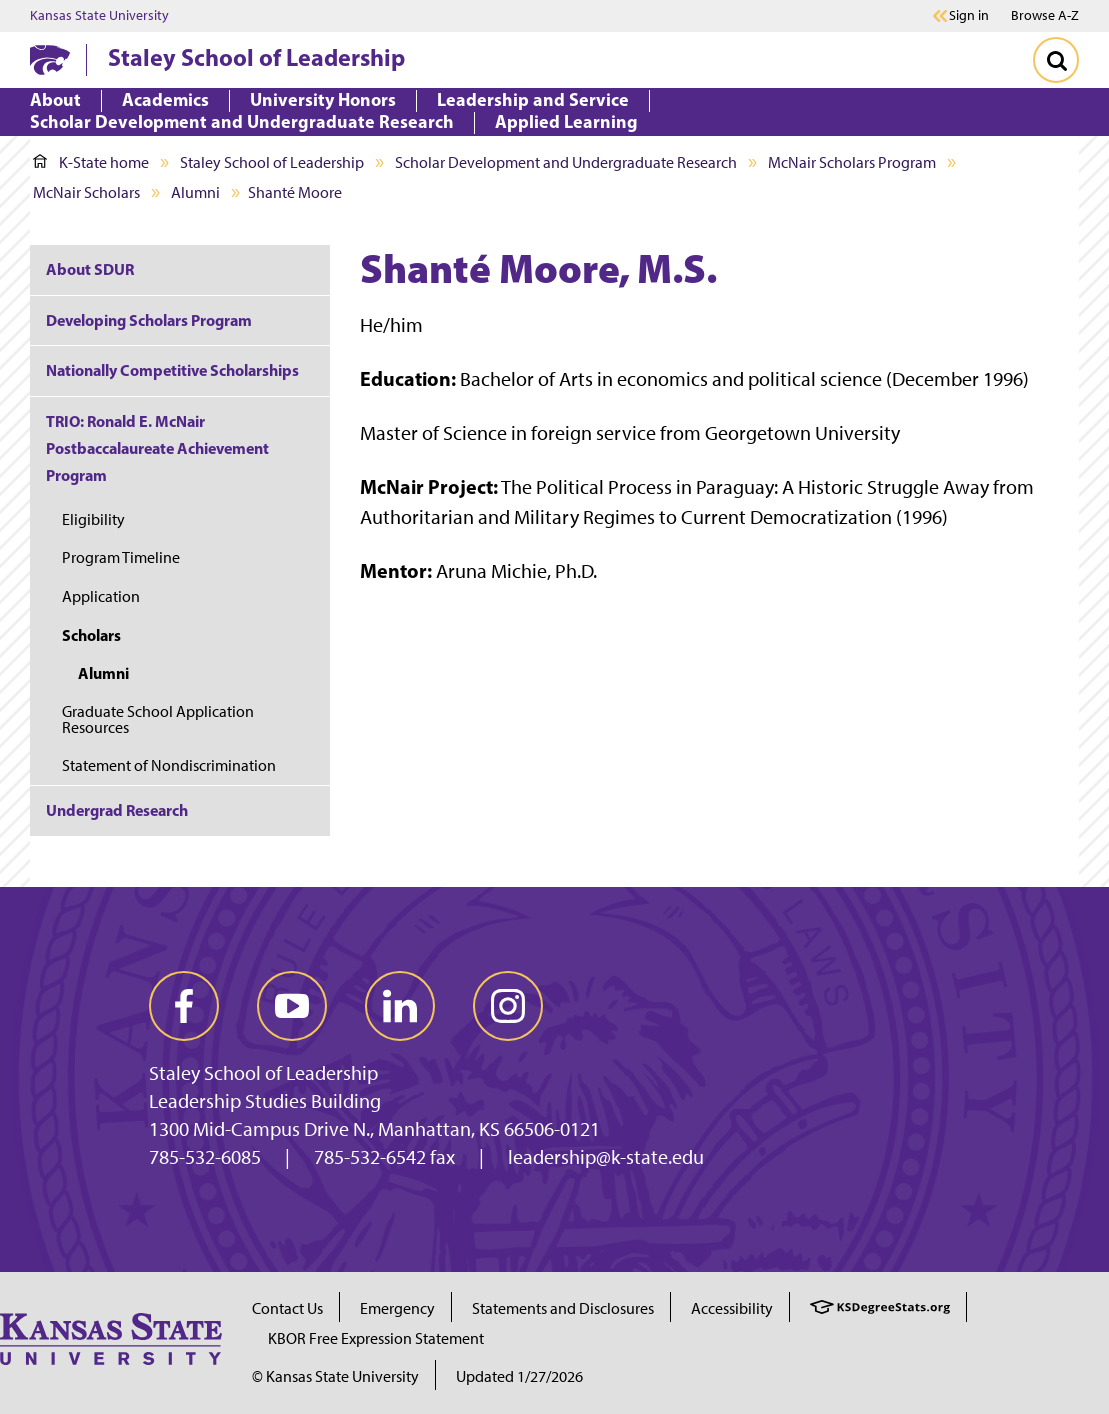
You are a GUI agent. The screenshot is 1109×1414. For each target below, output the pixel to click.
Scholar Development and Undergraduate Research (566, 162)
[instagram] (508, 1006)
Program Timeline (121, 557)
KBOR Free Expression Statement (376, 1338)
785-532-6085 (205, 1157)
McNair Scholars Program (852, 162)
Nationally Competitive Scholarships (172, 370)
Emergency (397, 1308)
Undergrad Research (117, 810)
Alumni (195, 192)
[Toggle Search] (1056, 60)
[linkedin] (400, 1006)
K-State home (91, 162)
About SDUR (90, 269)
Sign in (969, 16)
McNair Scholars (86, 192)
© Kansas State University (335, 1376)
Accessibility (732, 1308)
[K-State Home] (50, 59)
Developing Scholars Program (149, 320)
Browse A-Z (1045, 15)
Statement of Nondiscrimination (169, 765)
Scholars (91, 635)
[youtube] (292, 1006)
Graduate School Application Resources (158, 719)
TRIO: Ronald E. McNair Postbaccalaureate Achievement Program (157, 448)
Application (101, 596)
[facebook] (184, 1006)
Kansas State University (99, 16)
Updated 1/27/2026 (519, 1376)
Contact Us (287, 1308)
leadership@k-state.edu (606, 1157)
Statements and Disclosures (563, 1308)
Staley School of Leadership (256, 57)
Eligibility (93, 519)
